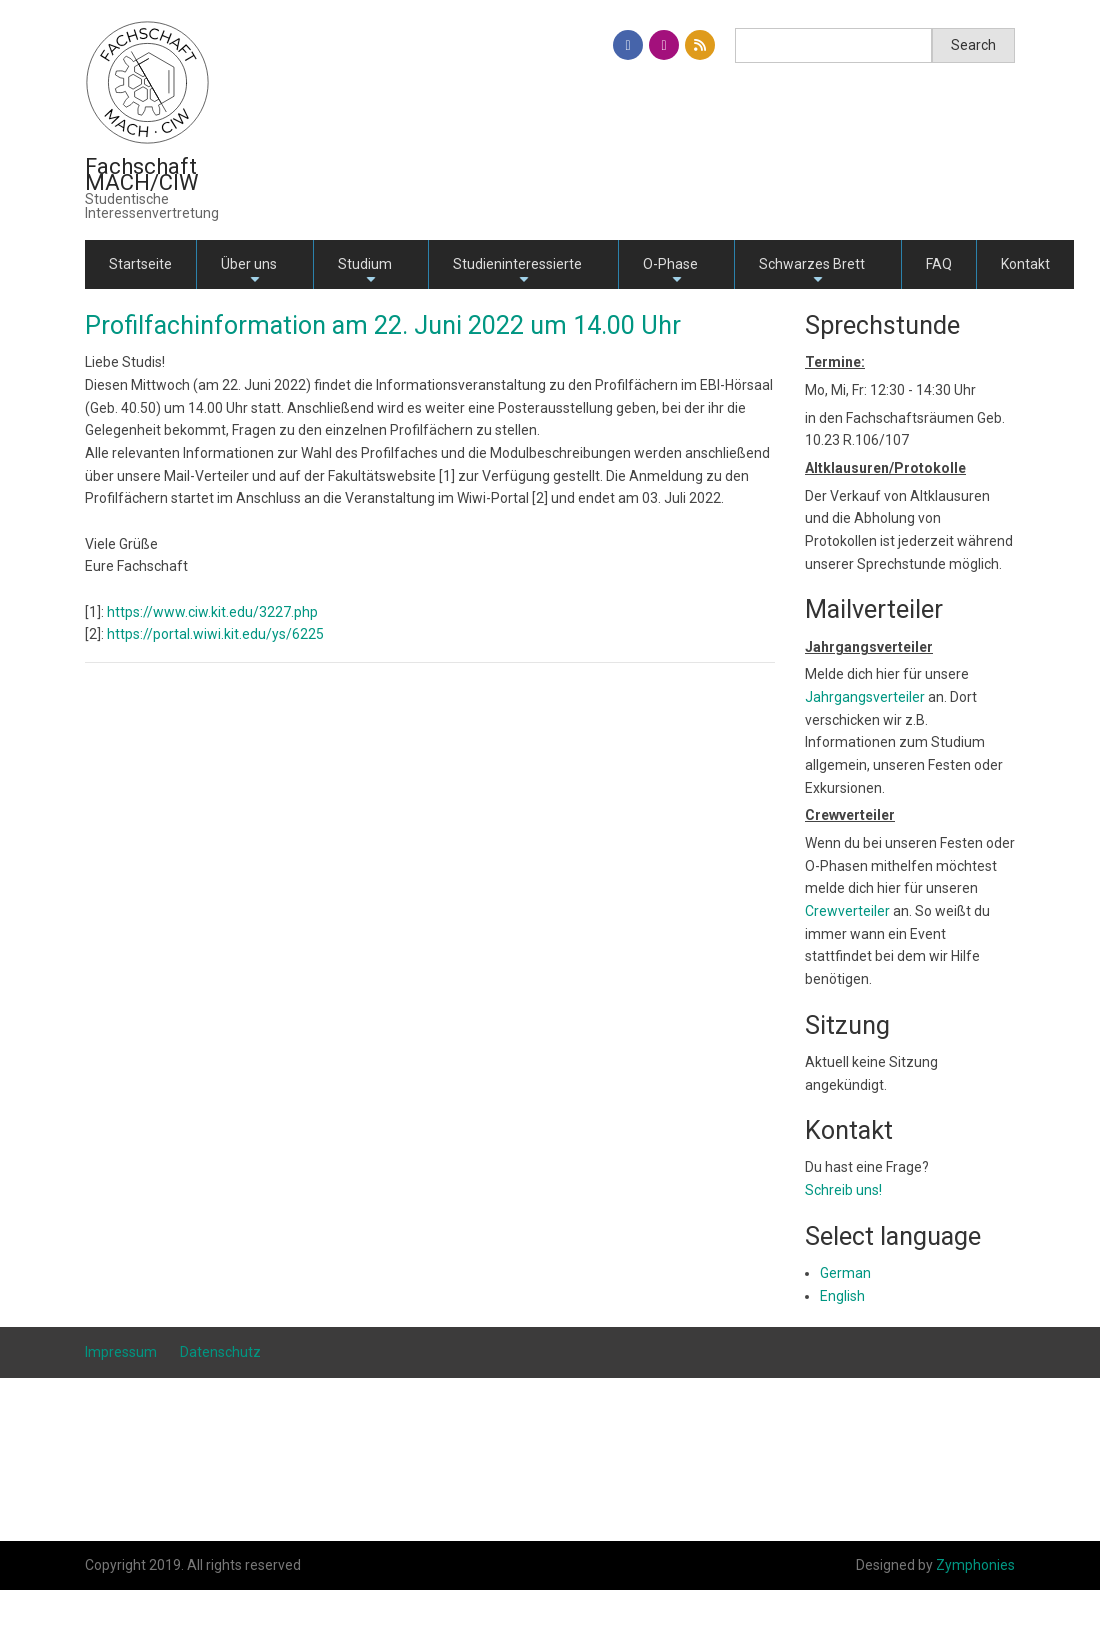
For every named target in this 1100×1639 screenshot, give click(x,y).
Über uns (249, 272)
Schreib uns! (843, 1190)
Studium (365, 272)
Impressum (121, 1352)
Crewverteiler (847, 911)
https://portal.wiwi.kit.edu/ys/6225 (215, 634)
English (842, 1296)
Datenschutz (220, 1352)
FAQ (939, 264)
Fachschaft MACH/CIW (142, 174)
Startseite (140, 264)
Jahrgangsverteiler (866, 697)
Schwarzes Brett (812, 272)
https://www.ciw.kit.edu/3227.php (212, 612)
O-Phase (670, 272)
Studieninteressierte (517, 272)
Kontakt (1025, 264)
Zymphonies (975, 1565)
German (845, 1273)
